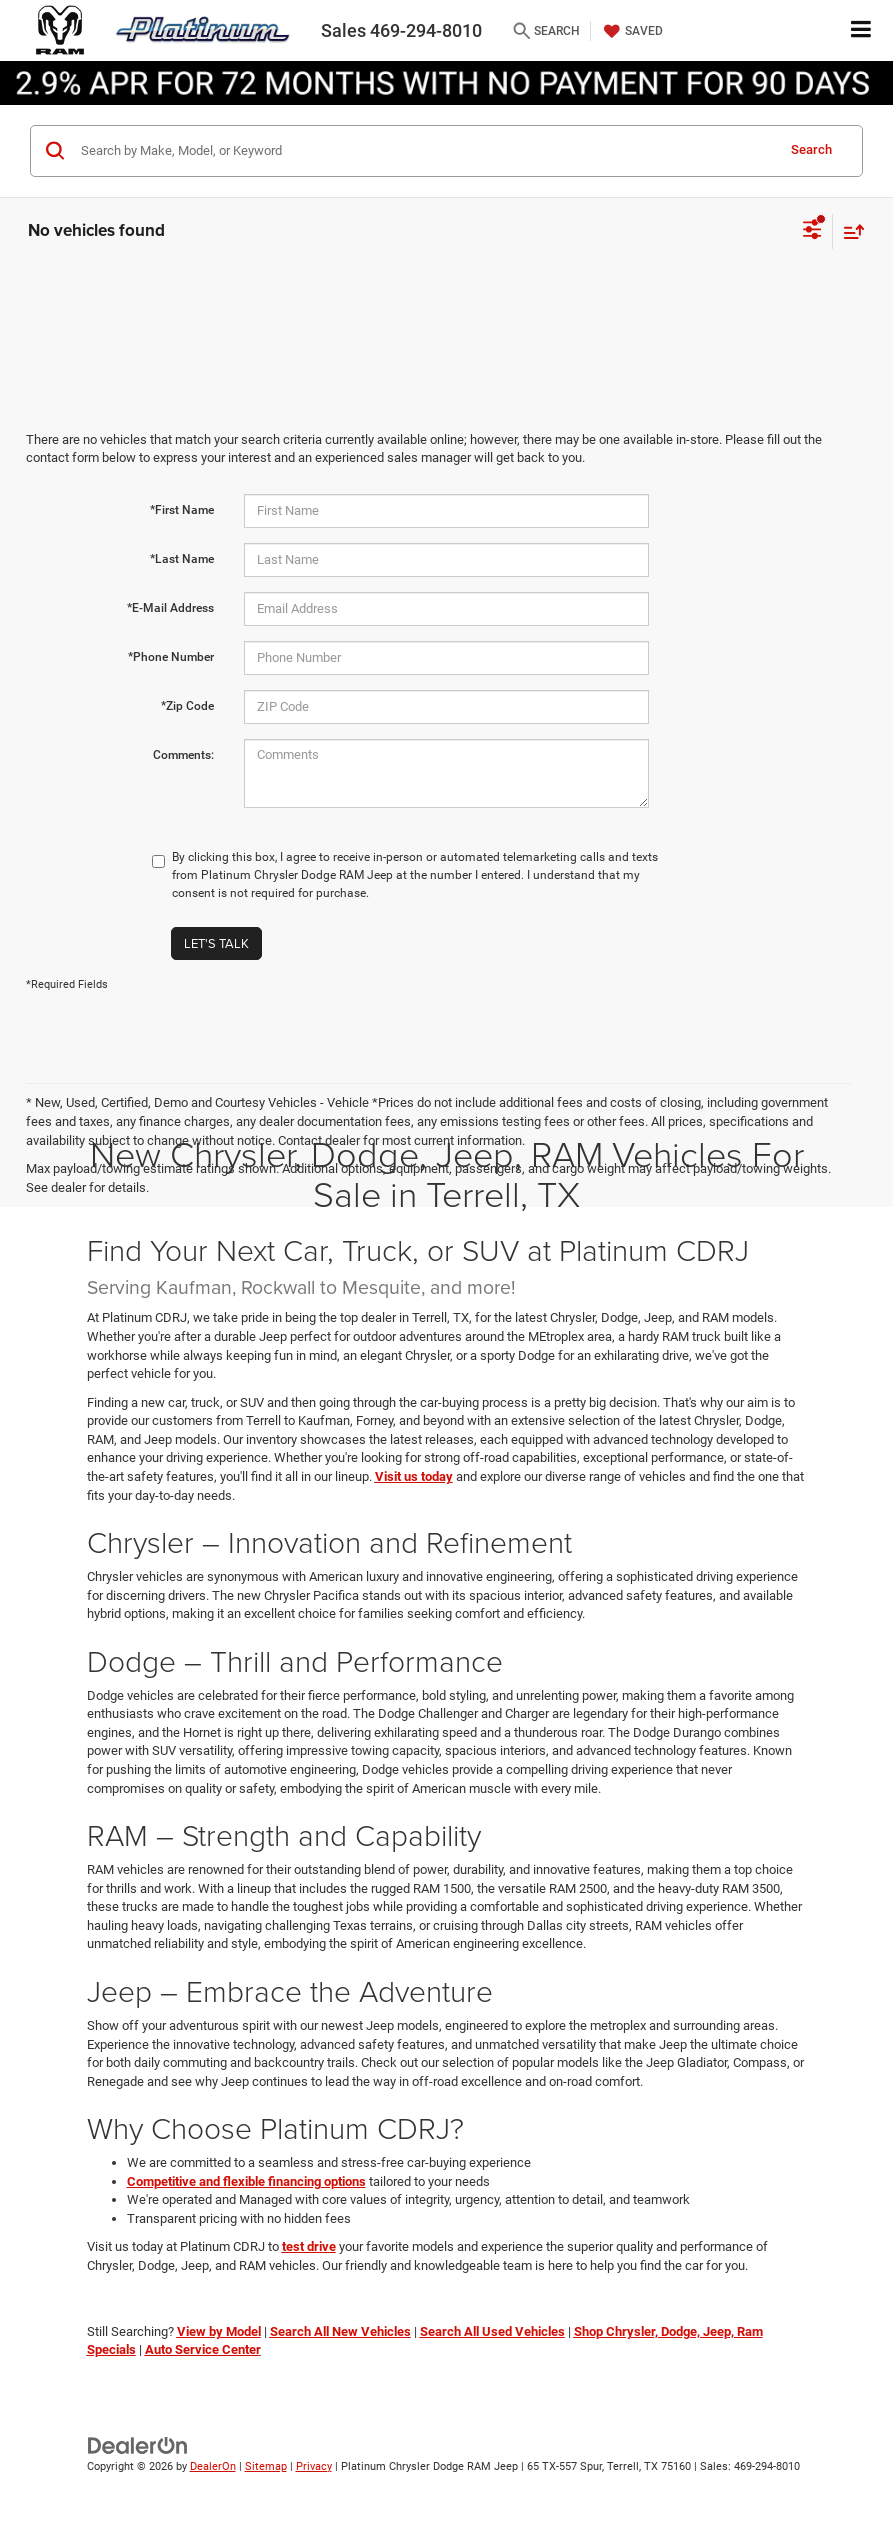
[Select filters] (812, 232)
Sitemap (266, 2466)
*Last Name (182, 559)
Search (811, 149)
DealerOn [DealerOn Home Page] (213, 2466)
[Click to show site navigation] (861, 30)
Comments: (183, 755)
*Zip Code (187, 706)
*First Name (182, 510)
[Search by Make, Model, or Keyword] (425, 151)
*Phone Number (171, 657)
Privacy (314, 2466)
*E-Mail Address (170, 608)
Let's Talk (216, 943)
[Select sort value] (849, 231)
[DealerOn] (138, 2444)
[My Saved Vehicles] (631, 31)
